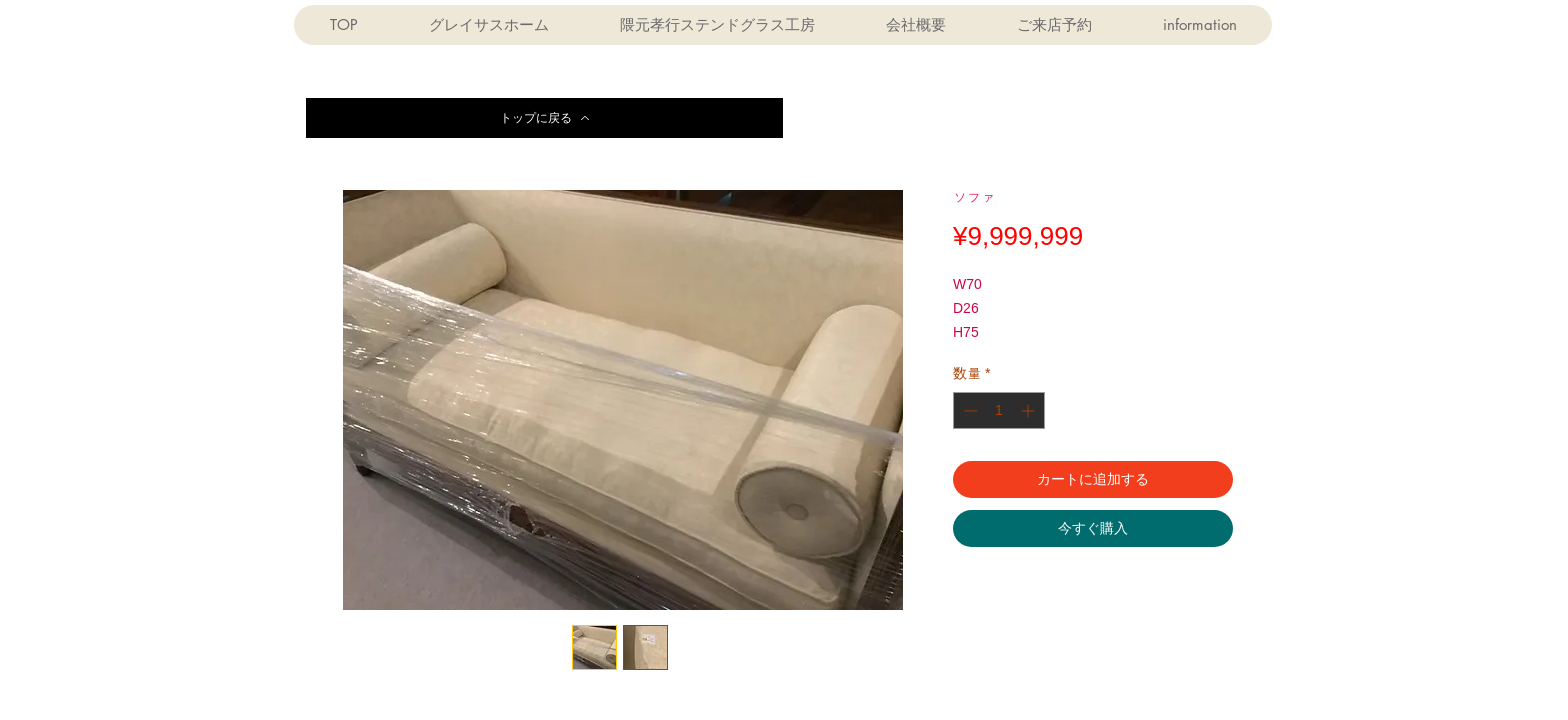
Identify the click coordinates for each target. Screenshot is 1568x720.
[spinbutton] (999, 410)
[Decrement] (968, 410)
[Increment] (1029, 410)
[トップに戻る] (544, 118)
